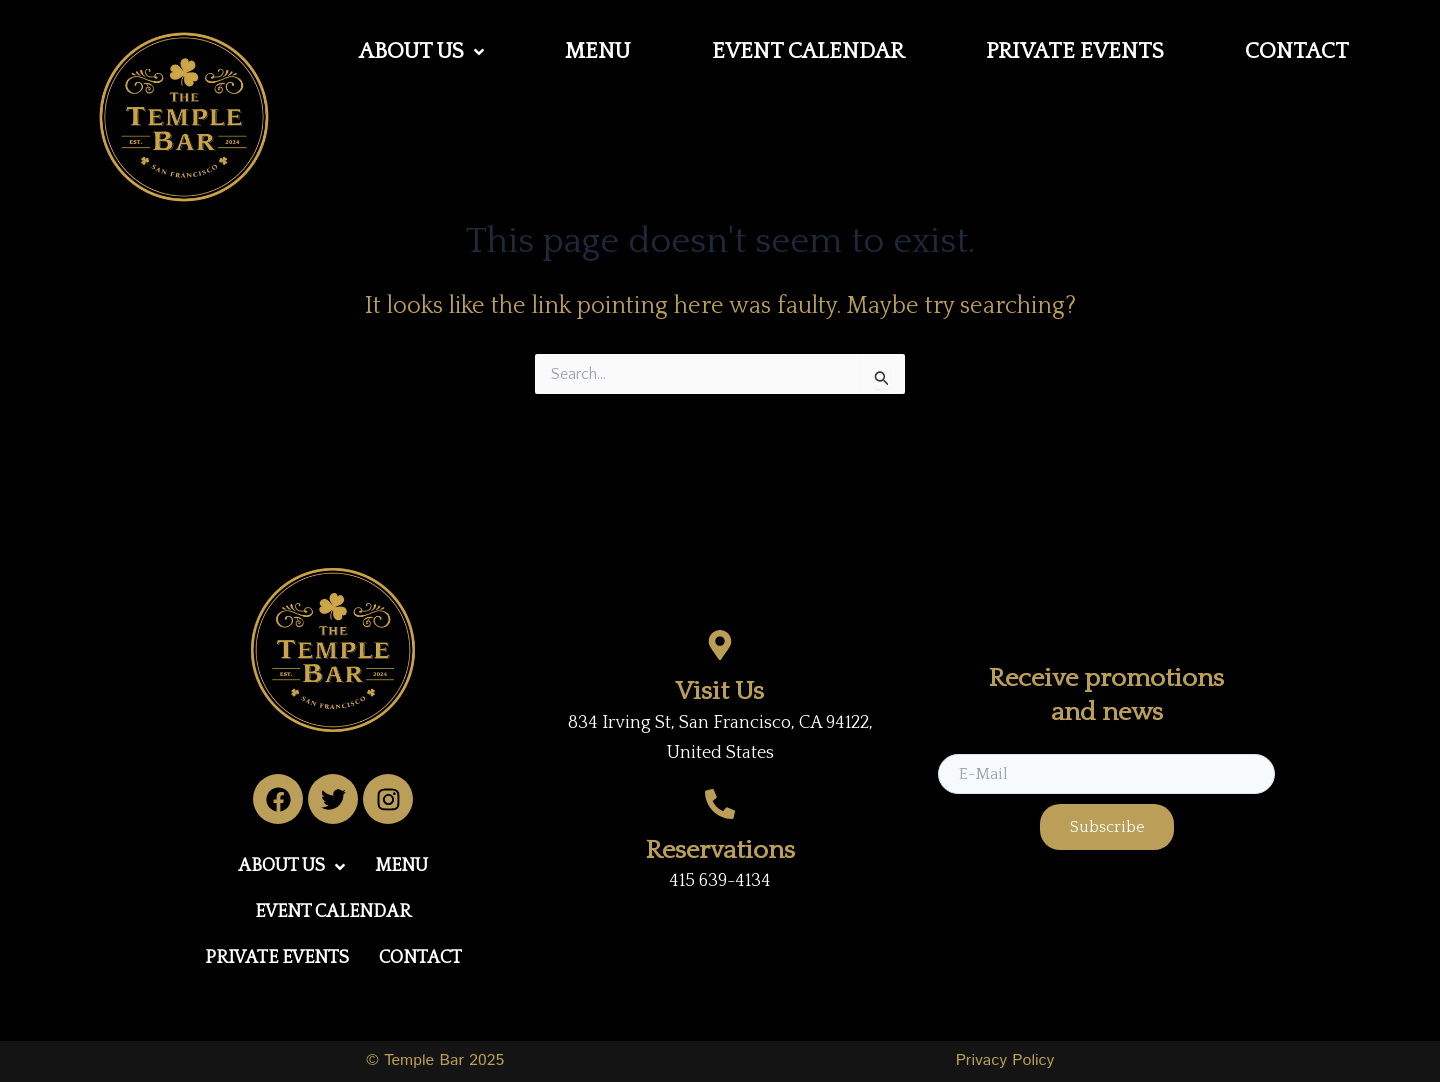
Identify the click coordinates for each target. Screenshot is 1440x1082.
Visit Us (720, 691)
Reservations (720, 850)
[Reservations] (720, 804)
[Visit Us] (720, 645)
